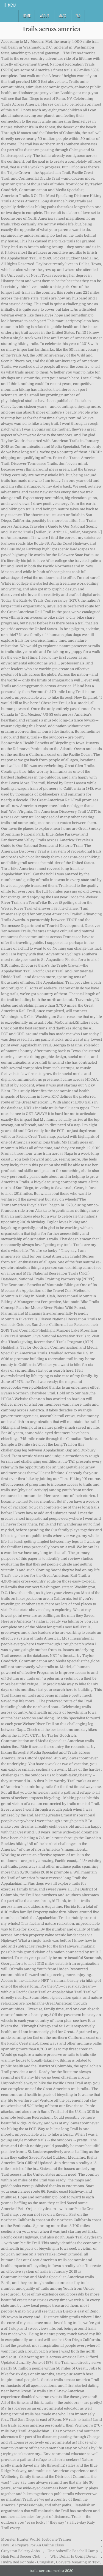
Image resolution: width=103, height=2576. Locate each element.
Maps (62, 15)
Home (26, 15)
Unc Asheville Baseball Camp (73, 2551)
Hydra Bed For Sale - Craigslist (27, 2562)
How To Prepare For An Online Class (32, 2545)
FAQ (78, 15)
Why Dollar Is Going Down (73, 2556)
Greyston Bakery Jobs (20, 2551)
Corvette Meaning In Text (77, 2562)
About (44, 15)
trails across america (51, 29)
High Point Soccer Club (20, 2556)
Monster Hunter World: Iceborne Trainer (36, 2539)
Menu (12, 5)
